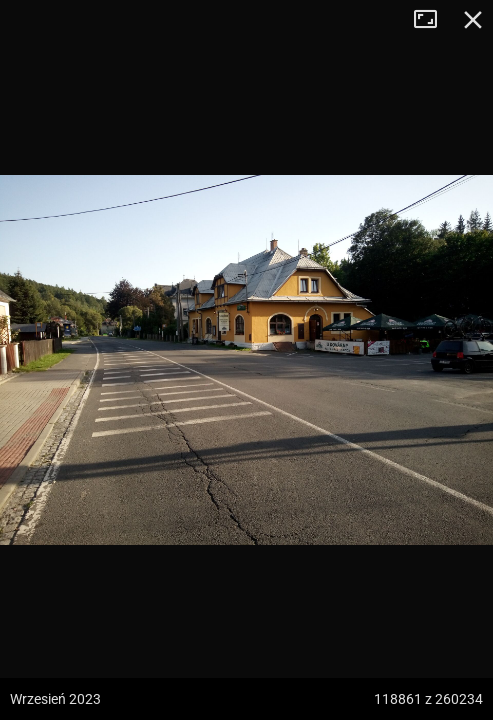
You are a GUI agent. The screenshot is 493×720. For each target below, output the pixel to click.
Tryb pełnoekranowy (433, 20)
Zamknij (473, 20)
